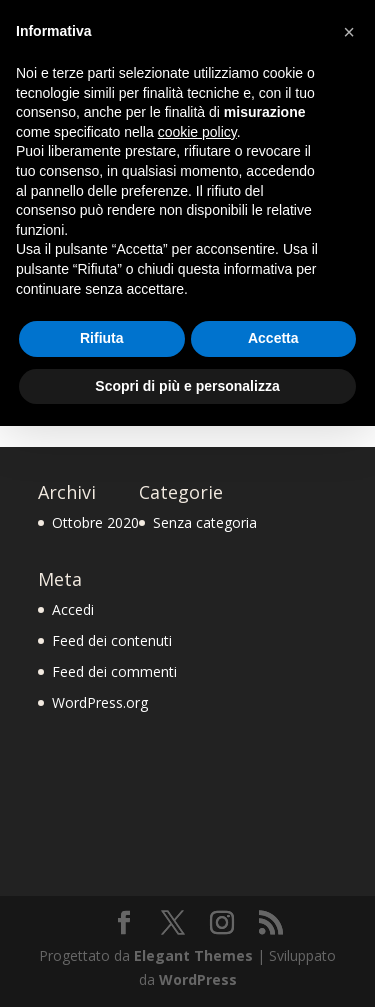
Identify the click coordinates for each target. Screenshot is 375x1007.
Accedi (73, 609)
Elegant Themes (193, 955)
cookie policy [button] (197, 132)
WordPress (198, 979)
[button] (349, 32)
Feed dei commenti (114, 671)
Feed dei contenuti (112, 640)
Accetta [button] (273, 338)
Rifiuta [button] (102, 338)
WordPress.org (100, 702)
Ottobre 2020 (95, 522)
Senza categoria (205, 522)
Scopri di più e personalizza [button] (187, 386)
